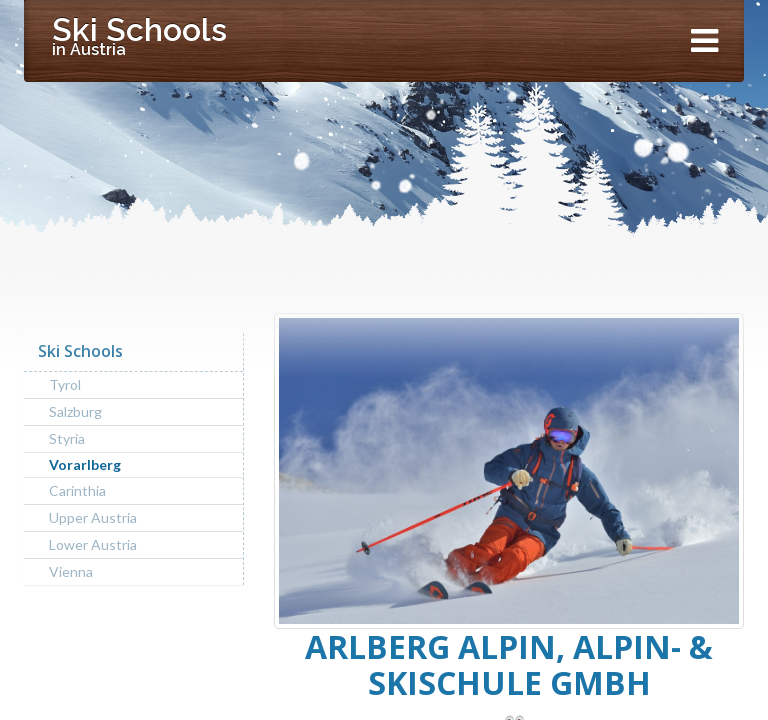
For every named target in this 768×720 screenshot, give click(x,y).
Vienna (71, 571)
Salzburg (75, 411)
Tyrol (65, 384)
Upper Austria (93, 517)
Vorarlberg (85, 464)
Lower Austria (93, 544)
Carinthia (77, 490)
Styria (67, 438)
